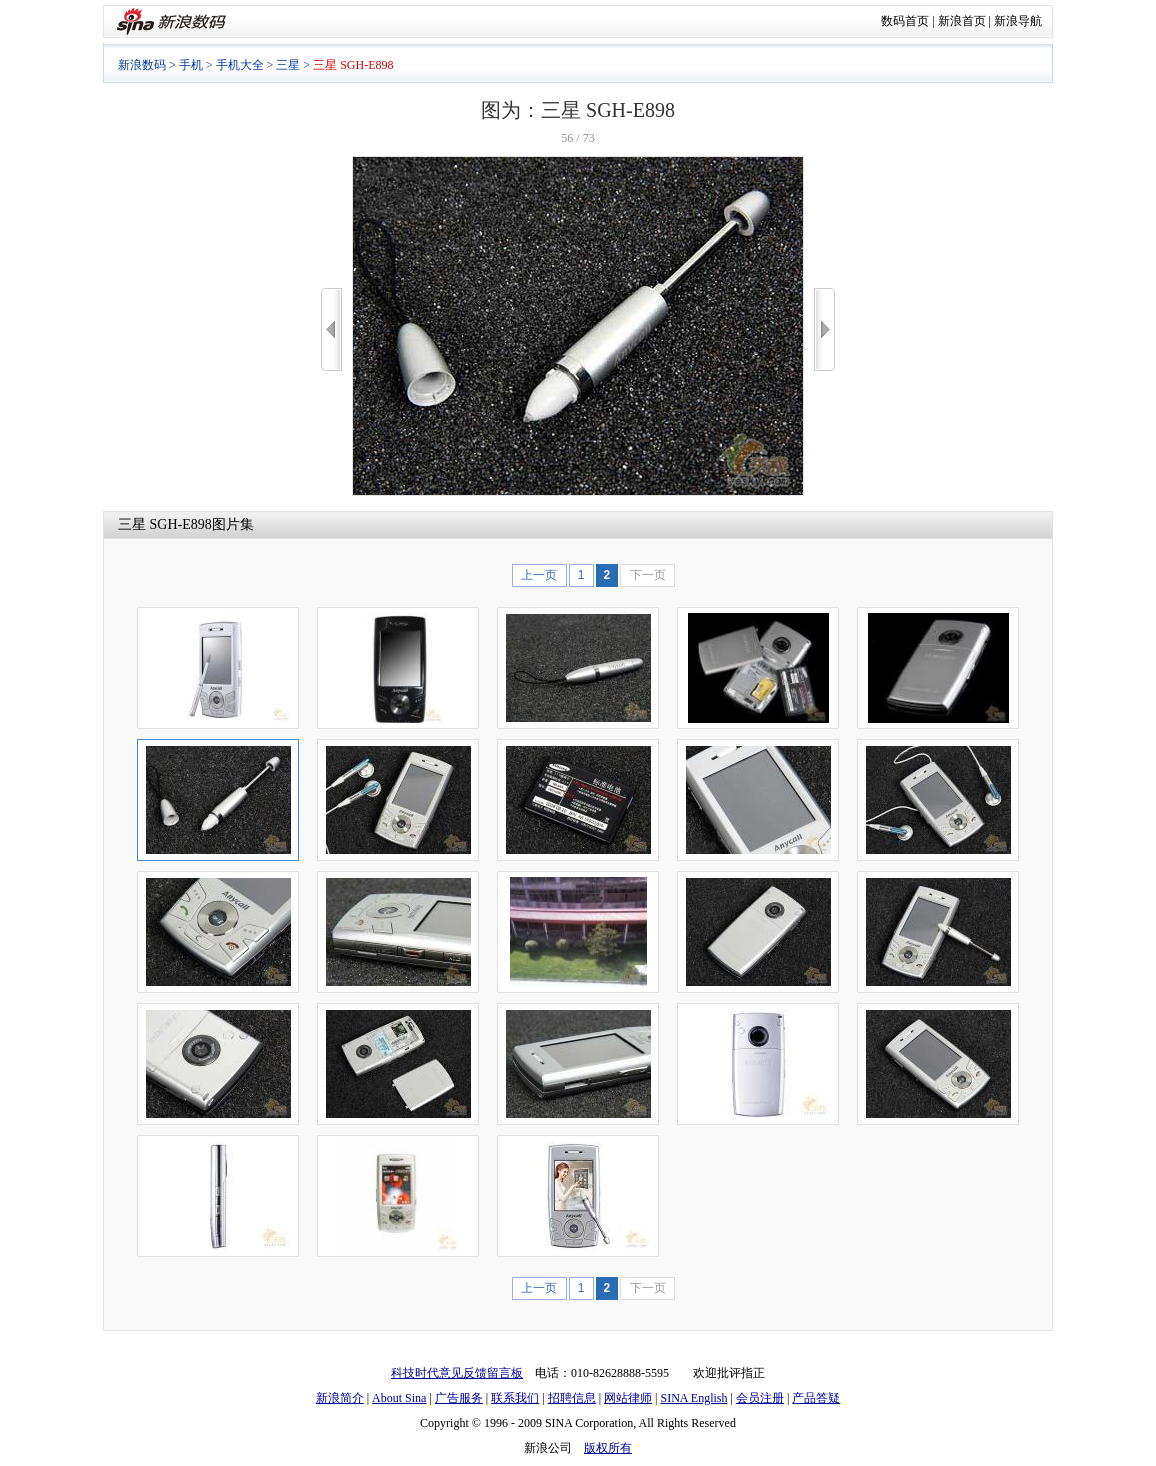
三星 (288, 65)
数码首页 (905, 21)
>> (824, 329)
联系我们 (515, 1398)
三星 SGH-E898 (165, 524)
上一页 (539, 575)
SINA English (693, 1398)
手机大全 (240, 65)
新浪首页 (962, 21)
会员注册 (760, 1398)
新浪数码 (142, 65)
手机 (191, 65)
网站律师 (628, 1398)
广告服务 (459, 1398)
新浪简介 (340, 1398)
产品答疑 (816, 1398)
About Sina (399, 1398)
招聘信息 (572, 1398)
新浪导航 (1018, 21)
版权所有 (608, 1448)
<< (331, 329)
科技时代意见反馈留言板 (457, 1373)
